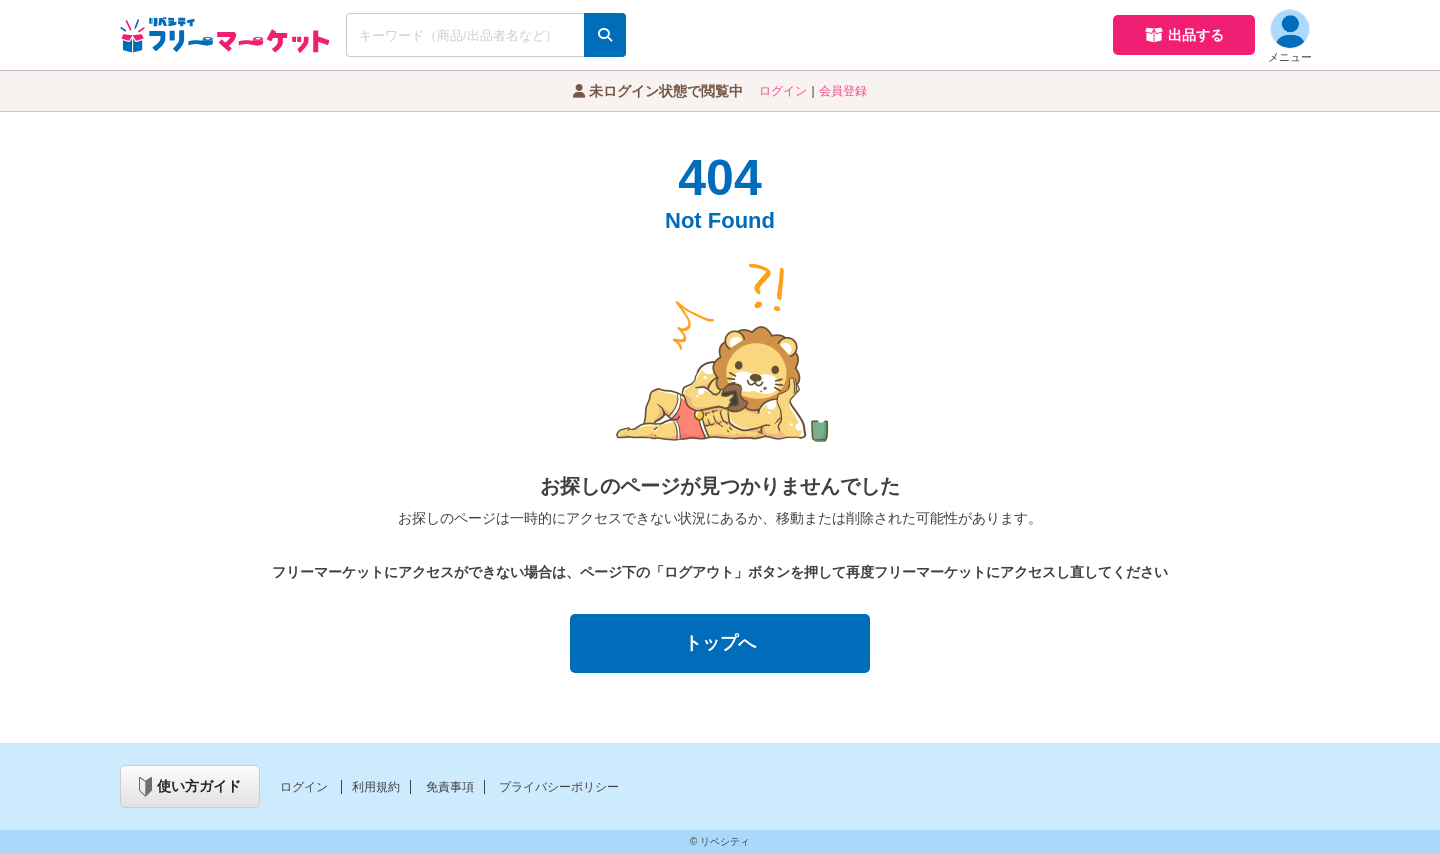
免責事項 (450, 787)
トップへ (720, 643)
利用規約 (376, 787)
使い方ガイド (189, 787)
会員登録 (843, 91)
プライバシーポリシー (559, 787)
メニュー (1290, 36)
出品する (1184, 35)
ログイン (783, 91)
